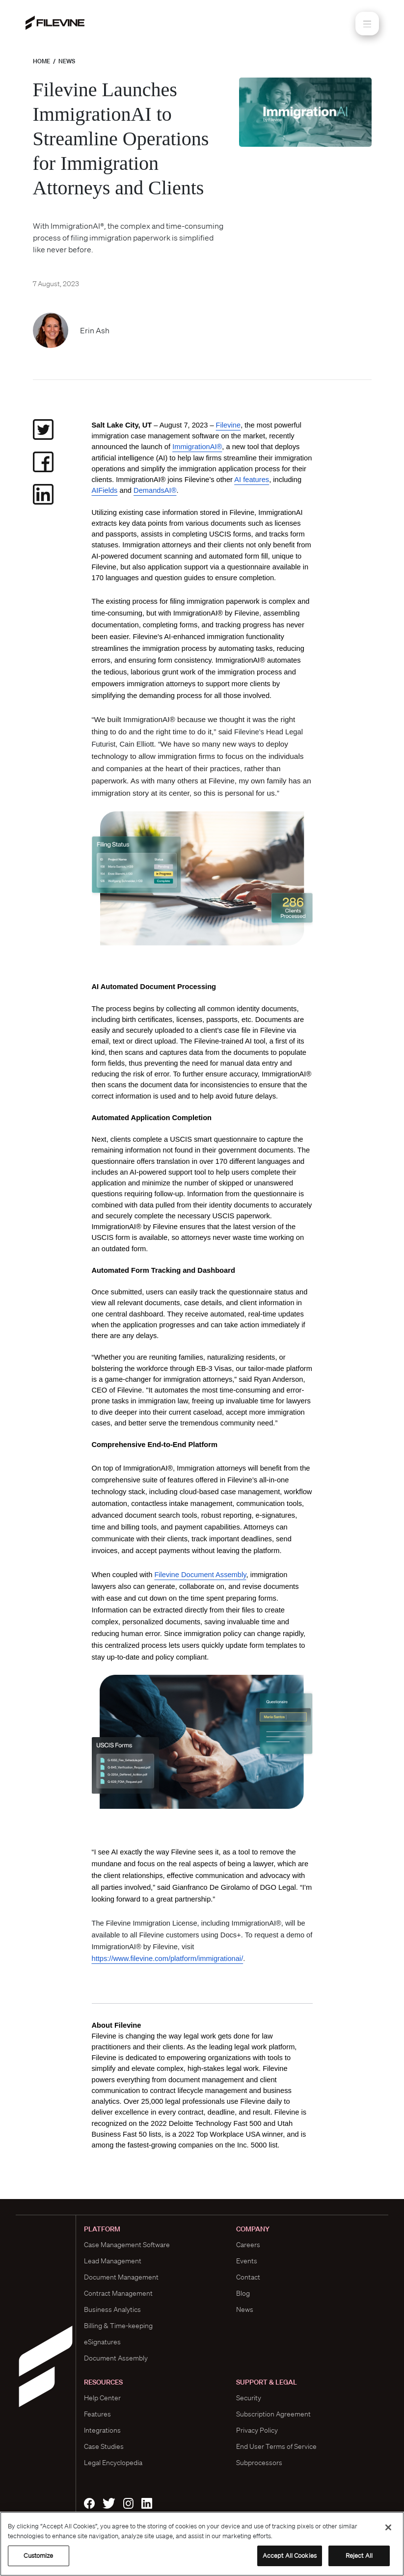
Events (246, 2260)
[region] (202, 2544)
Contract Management (118, 2293)
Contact (248, 2277)
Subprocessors (259, 2462)
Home (41, 61)
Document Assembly (116, 2358)
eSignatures (102, 2341)
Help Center (102, 2397)
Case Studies (104, 2446)
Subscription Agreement (273, 2414)
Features (97, 2414)
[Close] (388, 2527)
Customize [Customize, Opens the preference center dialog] (38, 2555)
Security (248, 2397)
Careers (248, 2244)
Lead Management (112, 2260)
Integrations (102, 2430)
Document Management (121, 2277)
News (66, 61)
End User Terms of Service (276, 2446)
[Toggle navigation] (367, 23)
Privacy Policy (257, 2430)
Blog (243, 2293)
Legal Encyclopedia (113, 2462)
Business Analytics (112, 2309)
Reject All (359, 2555)
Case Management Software (127, 2244)
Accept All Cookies (290, 2555)
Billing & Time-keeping (118, 2325)
